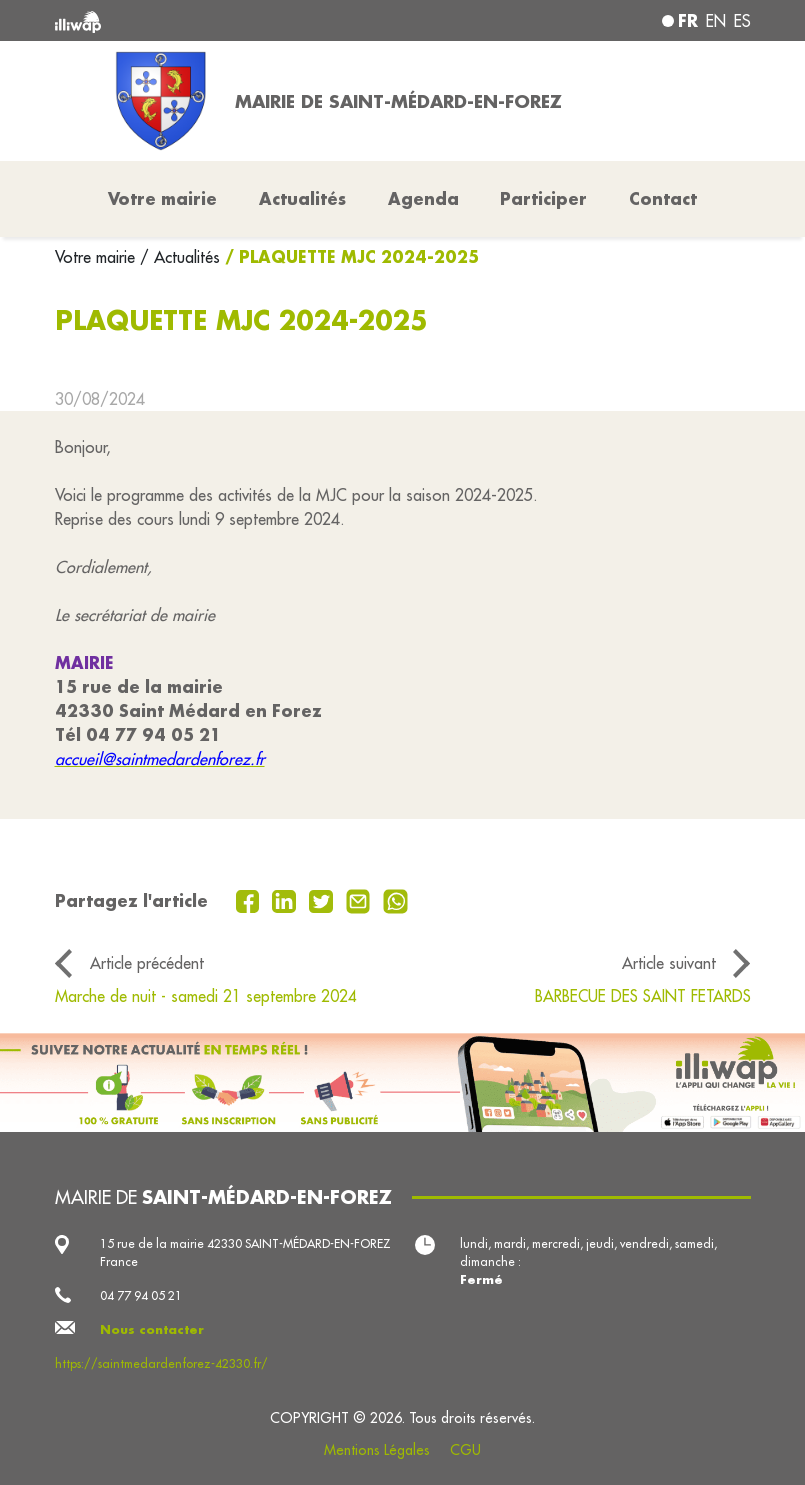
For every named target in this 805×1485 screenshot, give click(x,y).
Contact (663, 198)
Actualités (302, 198)
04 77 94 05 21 (141, 1295)
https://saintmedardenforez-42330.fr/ (161, 1363)
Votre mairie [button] (162, 198)
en (716, 21)
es (742, 21)
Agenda (423, 198)
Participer (543, 198)
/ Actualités (180, 257)
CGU (465, 1450)
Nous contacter (152, 1329)
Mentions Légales (377, 1450)
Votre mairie (97, 257)
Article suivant (669, 963)
